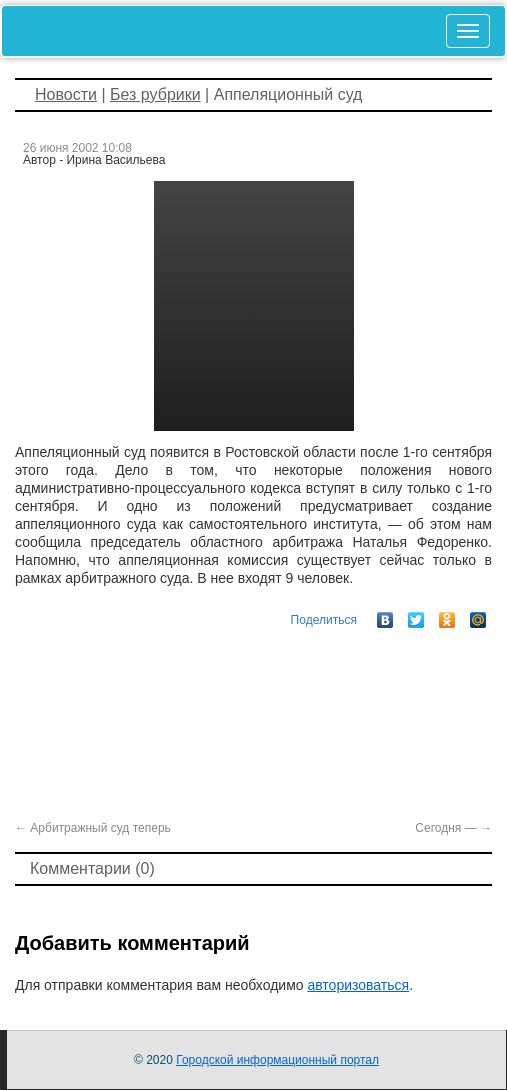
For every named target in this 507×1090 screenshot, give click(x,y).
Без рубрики (155, 94)
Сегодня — (453, 828)
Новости (66, 94)
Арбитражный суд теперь (93, 828)
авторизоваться (358, 985)
